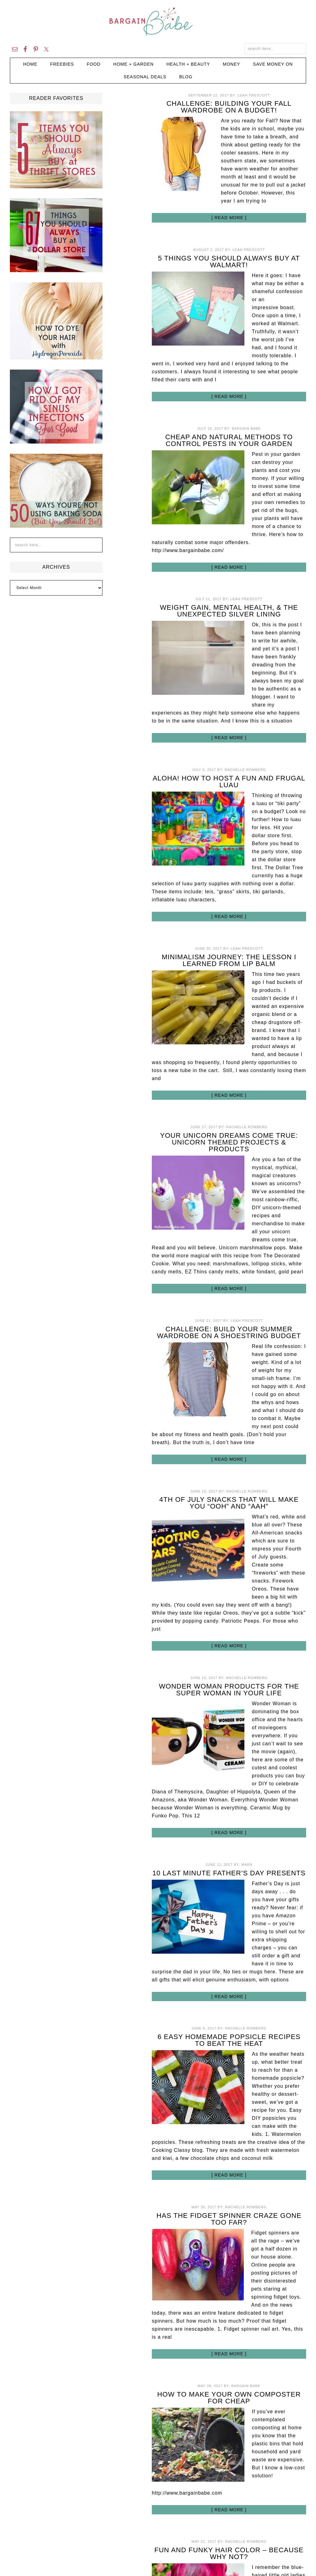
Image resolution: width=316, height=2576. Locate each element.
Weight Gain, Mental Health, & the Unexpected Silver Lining (229, 611)
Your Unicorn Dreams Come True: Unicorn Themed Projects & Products (229, 1142)
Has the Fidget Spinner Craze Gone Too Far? (228, 2219)
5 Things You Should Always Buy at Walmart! (229, 261)
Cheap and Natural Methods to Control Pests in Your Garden (229, 440)
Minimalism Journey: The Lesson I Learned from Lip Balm (229, 960)
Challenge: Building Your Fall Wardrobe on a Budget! (228, 107)
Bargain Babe (158, 21)
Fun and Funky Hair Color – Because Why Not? (228, 2553)
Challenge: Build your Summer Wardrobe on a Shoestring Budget (229, 1332)
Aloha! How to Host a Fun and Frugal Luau (229, 781)
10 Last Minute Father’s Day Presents (229, 1873)
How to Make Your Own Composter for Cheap (229, 2397)
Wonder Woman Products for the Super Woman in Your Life (229, 1689)
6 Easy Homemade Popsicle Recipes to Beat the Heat (228, 2040)
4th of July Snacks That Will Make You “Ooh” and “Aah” (229, 1503)
